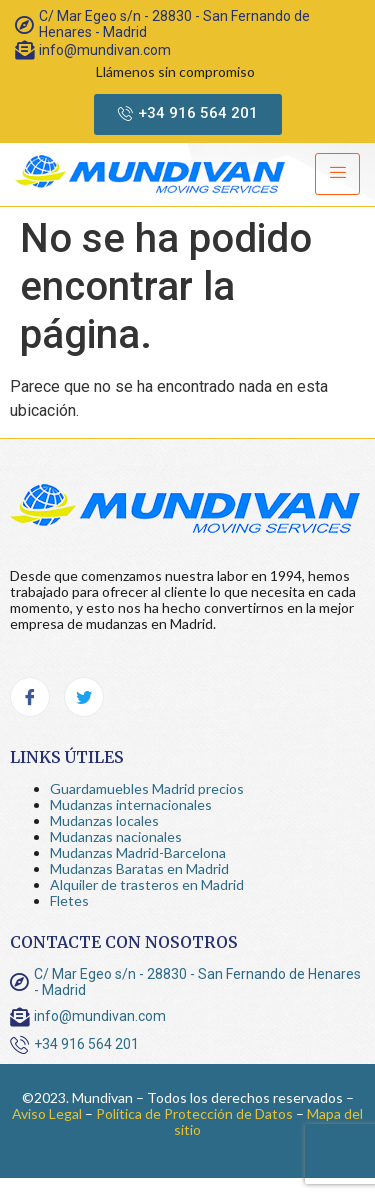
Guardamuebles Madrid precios (147, 788)
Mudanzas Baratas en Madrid (139, 868)
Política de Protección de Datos (194, 1113)
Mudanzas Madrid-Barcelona (138, 852)
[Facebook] (30, 697)
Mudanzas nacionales (116, 836)
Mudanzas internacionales (131, 804)
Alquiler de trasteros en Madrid (147, 884)
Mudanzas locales (104, 820)
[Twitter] (84, 697)
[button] (188, 114)
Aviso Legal (47, 1113)
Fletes (69, 900)
